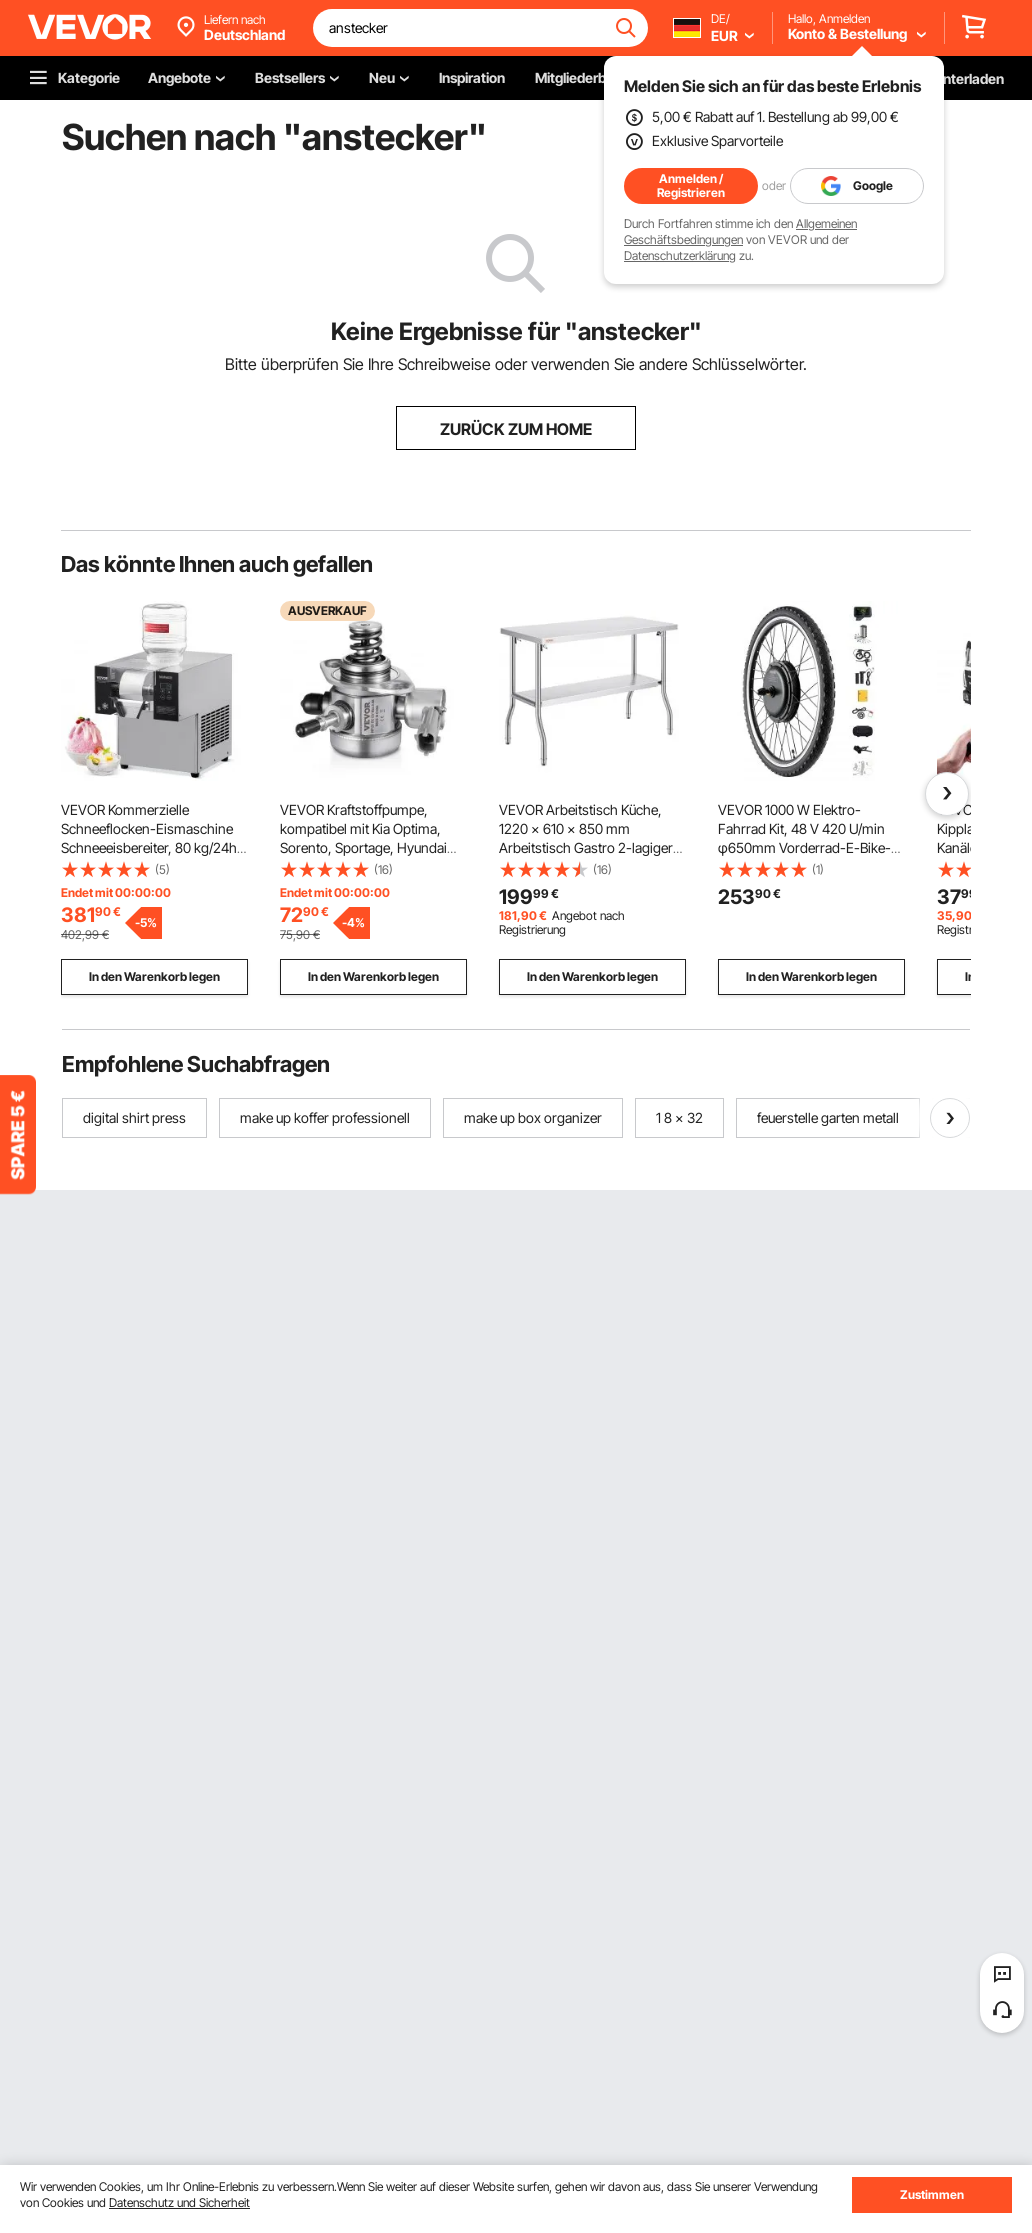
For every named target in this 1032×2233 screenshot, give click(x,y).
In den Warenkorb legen (154, 976)
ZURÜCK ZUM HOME (516, 429)
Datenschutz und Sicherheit (179, 2202)
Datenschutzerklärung (680, 255)
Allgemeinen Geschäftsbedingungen (740, 231)
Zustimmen (932, 2194)
